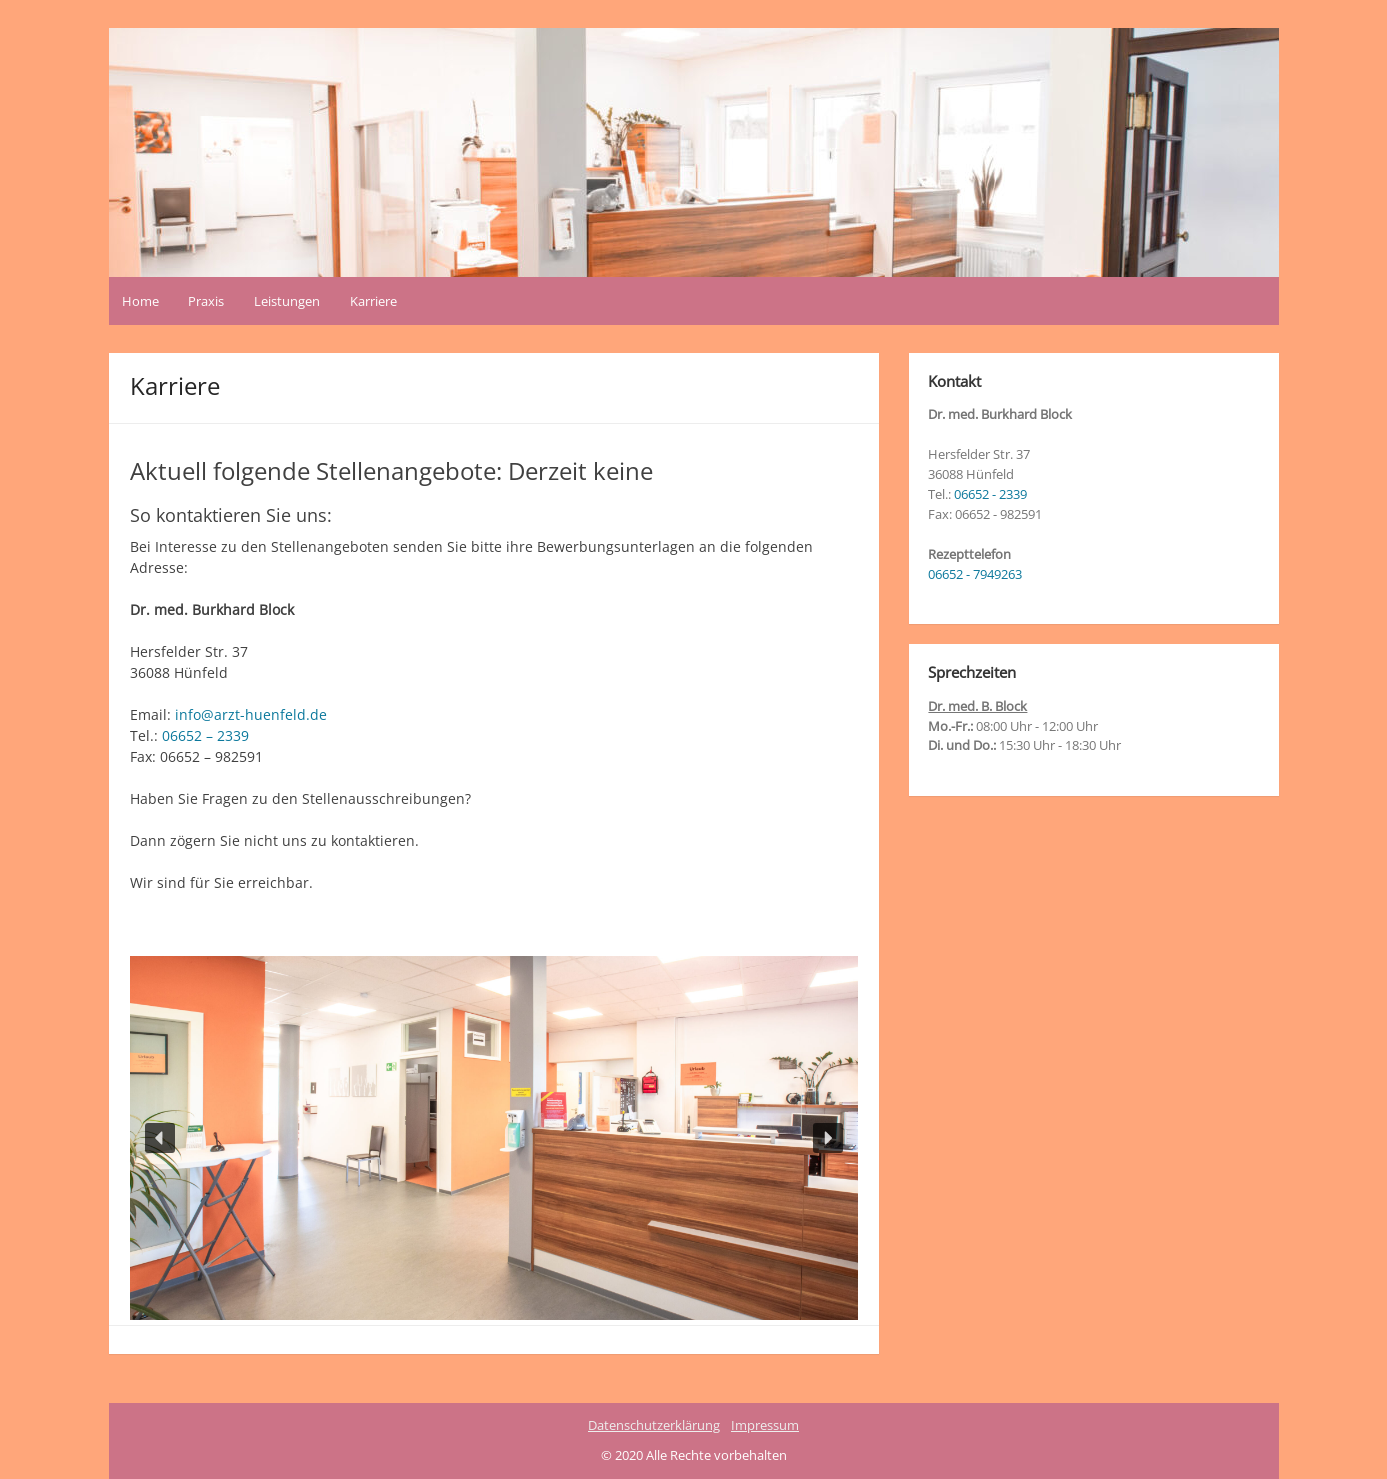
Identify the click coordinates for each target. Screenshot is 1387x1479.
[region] (494, 1138)
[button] (160, 1138)
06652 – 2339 (205, 735)
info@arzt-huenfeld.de (251, 714)
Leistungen (287, 301)
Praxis (206, 301)
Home (140, 301)
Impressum (765, 1425)
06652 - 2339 (990, 494)
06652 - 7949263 (975, 574)
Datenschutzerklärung (654, 1425)
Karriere (373, 301)
